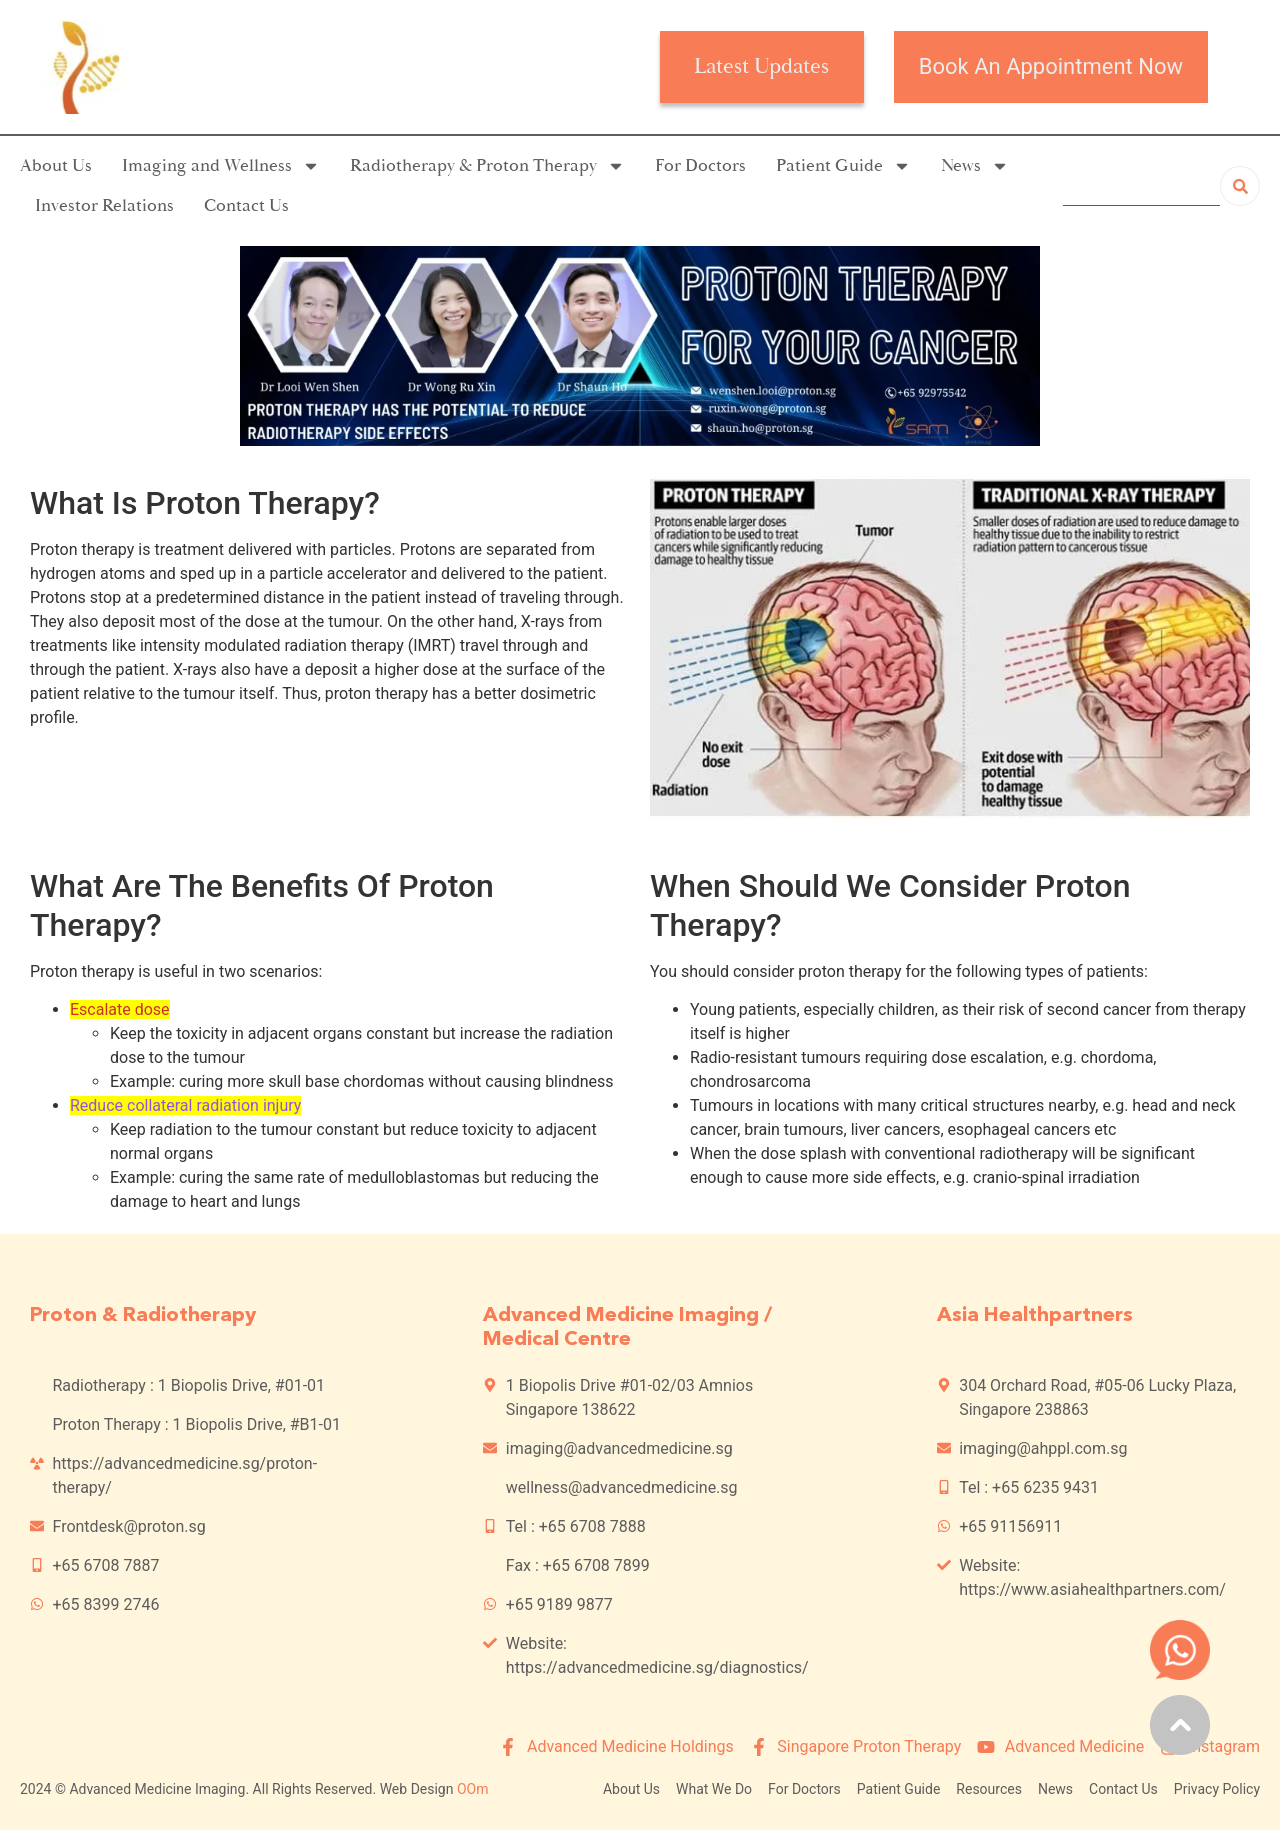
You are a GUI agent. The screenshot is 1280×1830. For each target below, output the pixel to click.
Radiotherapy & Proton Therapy (487, 166)
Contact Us (246, 205)
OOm (473, 1789)
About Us (56, 165)
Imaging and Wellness (221, 166)
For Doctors (700, 165)
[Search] (1240, 186)
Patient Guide (843, 166)
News (975, 166)
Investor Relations (104, 205)
